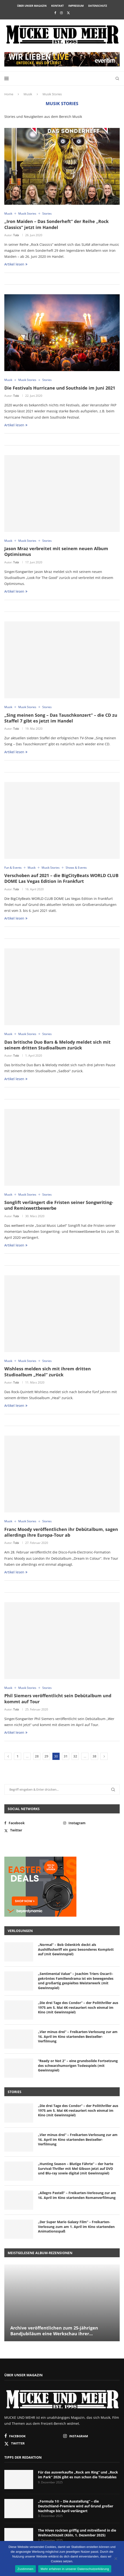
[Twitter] (68, 13)
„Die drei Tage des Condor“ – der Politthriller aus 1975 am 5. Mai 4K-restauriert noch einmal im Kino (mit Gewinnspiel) (78, 2007)
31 (66, 1756)
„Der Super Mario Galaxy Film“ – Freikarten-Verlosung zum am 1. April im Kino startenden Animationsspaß (76, 2226)
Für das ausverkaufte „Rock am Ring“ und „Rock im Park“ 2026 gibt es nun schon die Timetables (78, 2474)
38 (94, 1756)
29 (46, 1756)
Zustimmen (26, 2569)
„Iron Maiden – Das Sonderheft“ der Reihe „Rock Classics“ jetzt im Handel (56, 224)
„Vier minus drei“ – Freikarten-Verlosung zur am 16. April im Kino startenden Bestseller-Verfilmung (78, 2036)
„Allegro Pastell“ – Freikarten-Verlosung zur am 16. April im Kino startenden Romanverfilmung (77, 2195)
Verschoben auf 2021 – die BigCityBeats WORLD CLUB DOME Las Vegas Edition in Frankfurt (61, 878)
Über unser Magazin (32, 5)
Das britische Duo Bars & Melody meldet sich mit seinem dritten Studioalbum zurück (57, 1045)
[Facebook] (55, 13)
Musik (28, 94)
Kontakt (57, 5)
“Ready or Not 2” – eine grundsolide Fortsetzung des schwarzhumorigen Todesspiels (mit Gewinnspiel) (78, 2065)
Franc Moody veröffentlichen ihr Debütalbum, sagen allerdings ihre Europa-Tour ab (61, 1532)
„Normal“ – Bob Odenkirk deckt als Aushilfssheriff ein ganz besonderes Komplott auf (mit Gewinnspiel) (76, 1949)
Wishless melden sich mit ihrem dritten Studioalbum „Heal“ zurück (47, 1371)
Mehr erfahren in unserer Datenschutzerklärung (75, 2569)
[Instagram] (61, 13)
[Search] (117, 78)
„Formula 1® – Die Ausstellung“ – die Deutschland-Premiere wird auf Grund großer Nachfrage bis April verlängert (75, 2506)
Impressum (76, 5)
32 (75, 1756)
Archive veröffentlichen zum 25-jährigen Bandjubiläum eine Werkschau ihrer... (54, 2330)
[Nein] (115, 2559)
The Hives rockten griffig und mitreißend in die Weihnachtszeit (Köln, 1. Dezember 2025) (77, 2532)
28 (37, 1756)
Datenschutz (97, 5)
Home (8, 94)
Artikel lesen (15, 264)
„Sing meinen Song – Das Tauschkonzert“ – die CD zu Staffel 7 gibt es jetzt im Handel (60, 718)
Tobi (16, 235)
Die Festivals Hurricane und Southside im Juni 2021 (59, 388)
